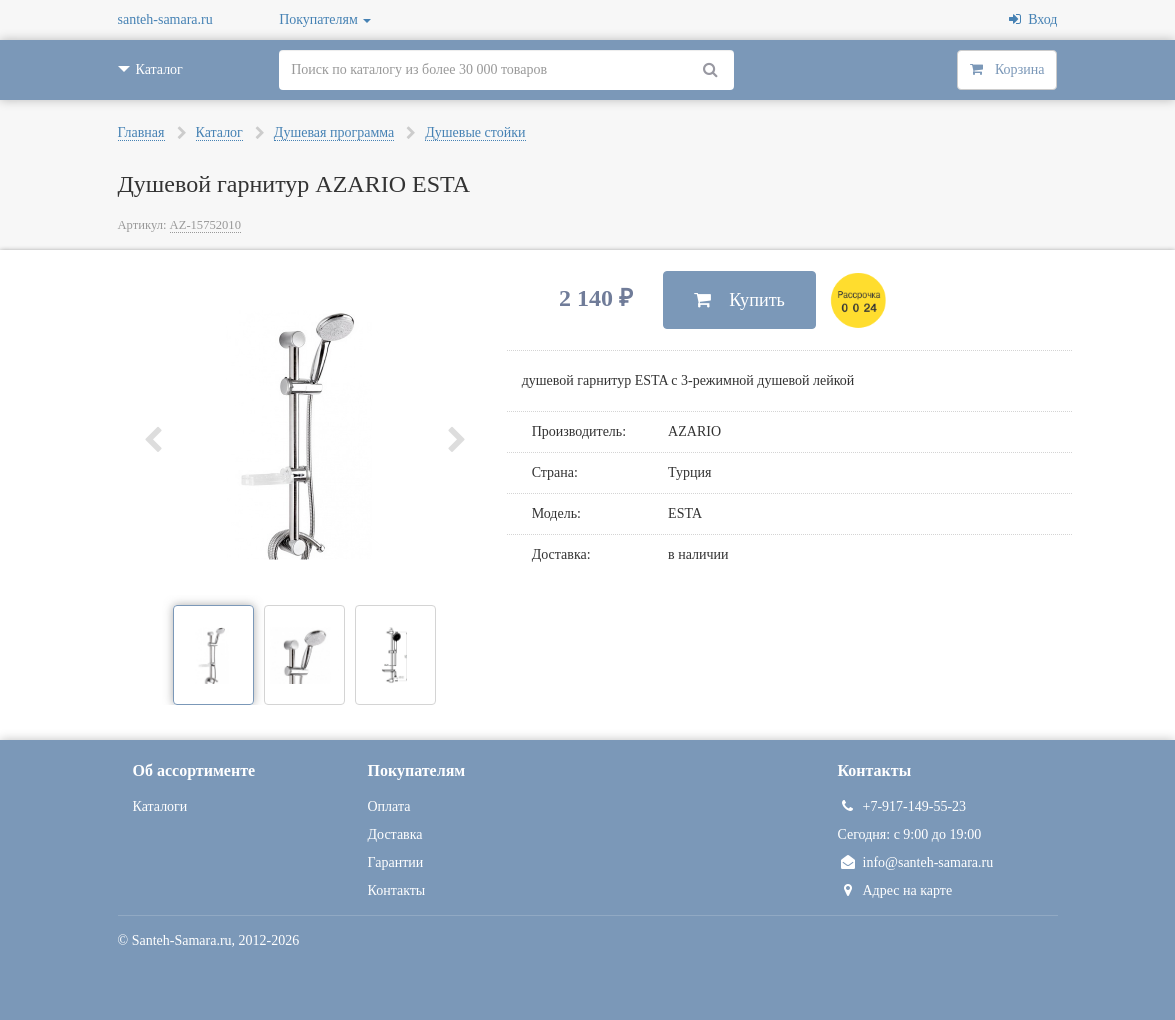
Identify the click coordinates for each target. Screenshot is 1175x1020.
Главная (141, 132)
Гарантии (396, 862)
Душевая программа (334, 132)
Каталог (219, 132)
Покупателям (325, 19)
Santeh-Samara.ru (182, 940)
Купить (739, 300)
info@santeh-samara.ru (916, 862)
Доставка (395, 834)
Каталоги (160, 806)
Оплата (389, 806)
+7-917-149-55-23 (902, 806)
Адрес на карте (895, 890)
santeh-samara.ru (165, 19)
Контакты (397, 890)
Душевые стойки (475, 132)
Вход (1033, 19)
